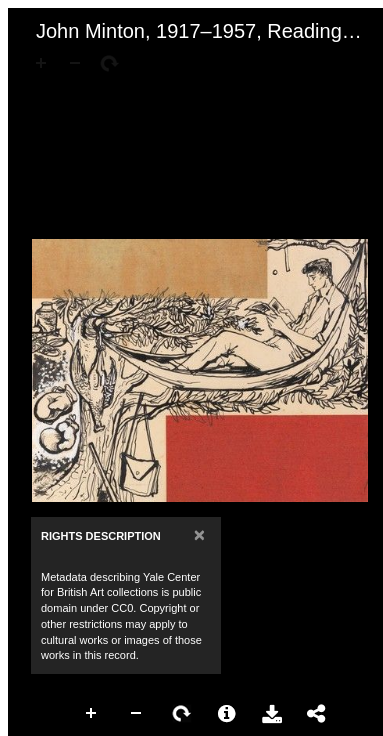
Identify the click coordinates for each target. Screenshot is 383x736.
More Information (227, 714)
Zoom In (92, 714)
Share (317, 714)
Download (272, 714)
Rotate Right (182, 714)
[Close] (199, 534)
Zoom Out (137, 714)
